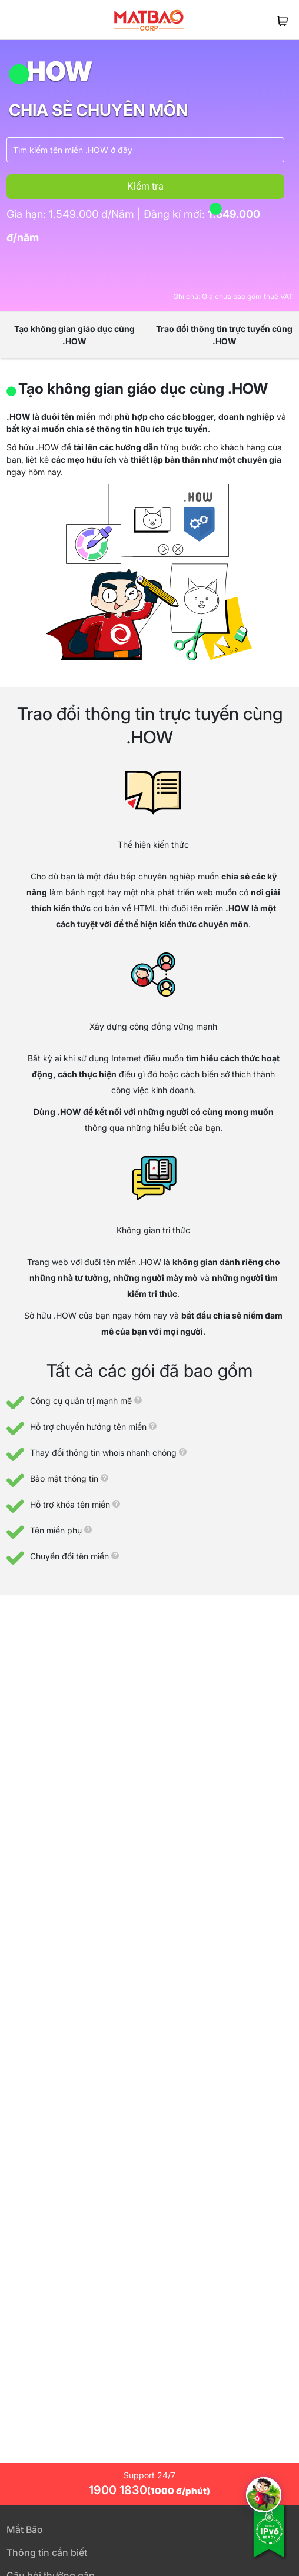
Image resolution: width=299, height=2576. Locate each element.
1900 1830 (149, 2490)
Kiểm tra (145, 186)
